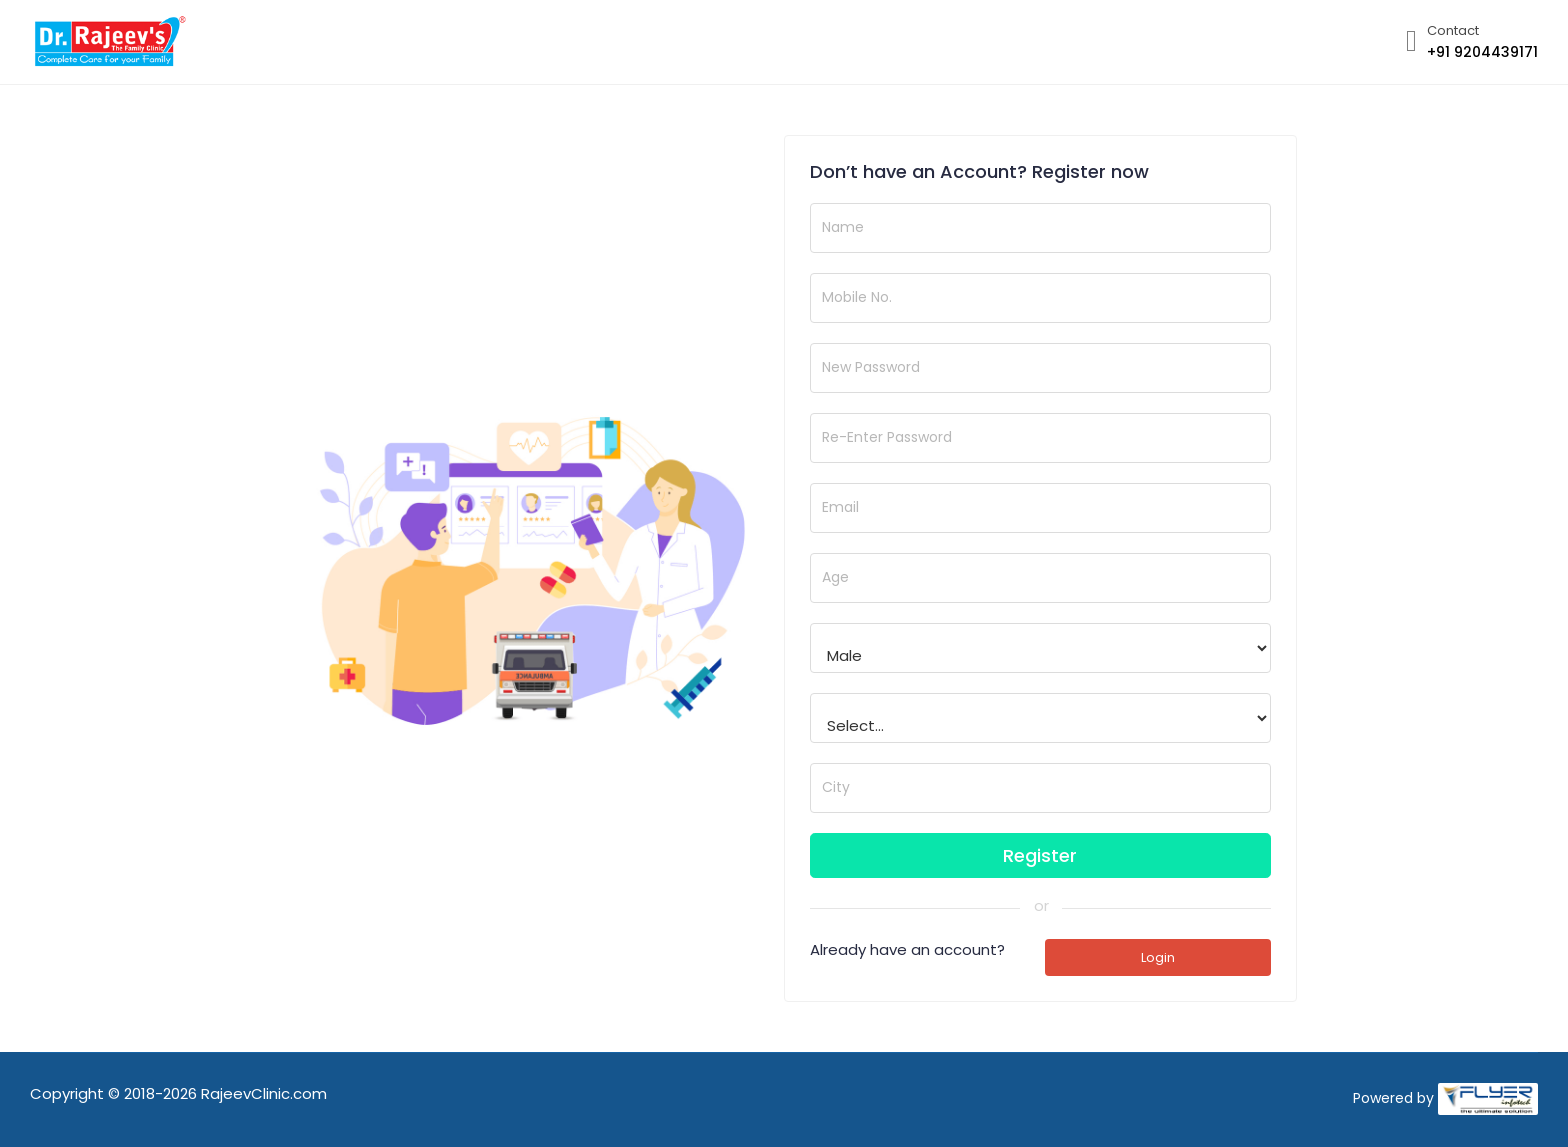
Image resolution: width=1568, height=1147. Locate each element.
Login (1158, 957)
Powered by (1393, 1098)
